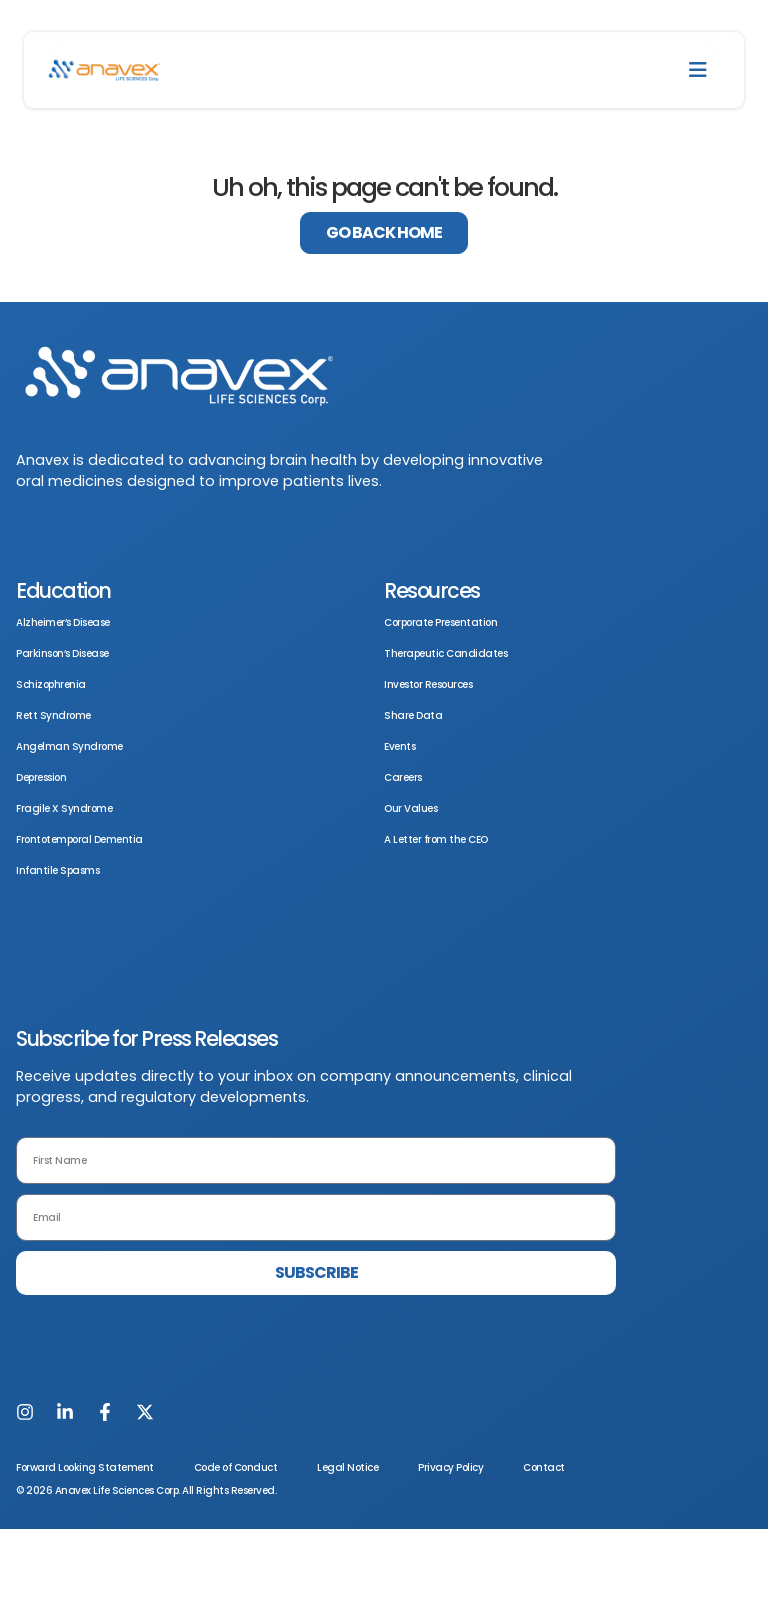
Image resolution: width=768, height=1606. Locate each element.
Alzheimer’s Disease (63, 622)
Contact (544, 1467)
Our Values (410, 808)
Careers (403, 777)
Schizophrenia (51, 684)
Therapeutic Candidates (445, 653)
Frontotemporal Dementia (79, 839)
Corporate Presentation (440, 622)
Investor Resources (428, 684)
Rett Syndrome (53, 715)
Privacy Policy (450, 1467)
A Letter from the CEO (436, 839)
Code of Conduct (236, 1467)
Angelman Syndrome (69, 746)
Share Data (413, 715)
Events (399, 746)
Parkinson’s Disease (62, 653)
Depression (41, 777)
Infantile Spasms (57, 870)
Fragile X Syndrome (64, 808)
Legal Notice (347, 1467)
